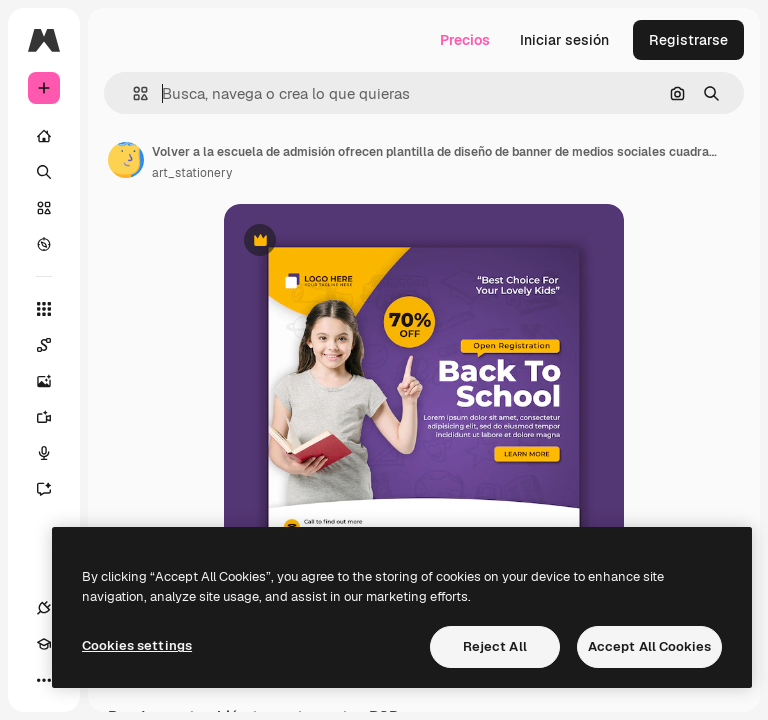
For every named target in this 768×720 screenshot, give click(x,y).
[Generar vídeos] (54, 417)
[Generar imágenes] (54, 381)
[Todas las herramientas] (44, 309)
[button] (132, 93)
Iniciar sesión (564, 40)
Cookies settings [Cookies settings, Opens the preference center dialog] (137, 645)
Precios (465, 40)
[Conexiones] (44, 608)
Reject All (495, 646)
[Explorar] (44, 244)
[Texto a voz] (54, 453)
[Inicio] (44, 136)
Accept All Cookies (649, 646)
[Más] (44, 680)
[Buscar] (44, 172)
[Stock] (44, 208)
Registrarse (688, 40)
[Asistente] (54, 489)
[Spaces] (54, 345)
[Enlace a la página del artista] (126, 160)
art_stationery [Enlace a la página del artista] (192, 173)
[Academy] (44, 644)
